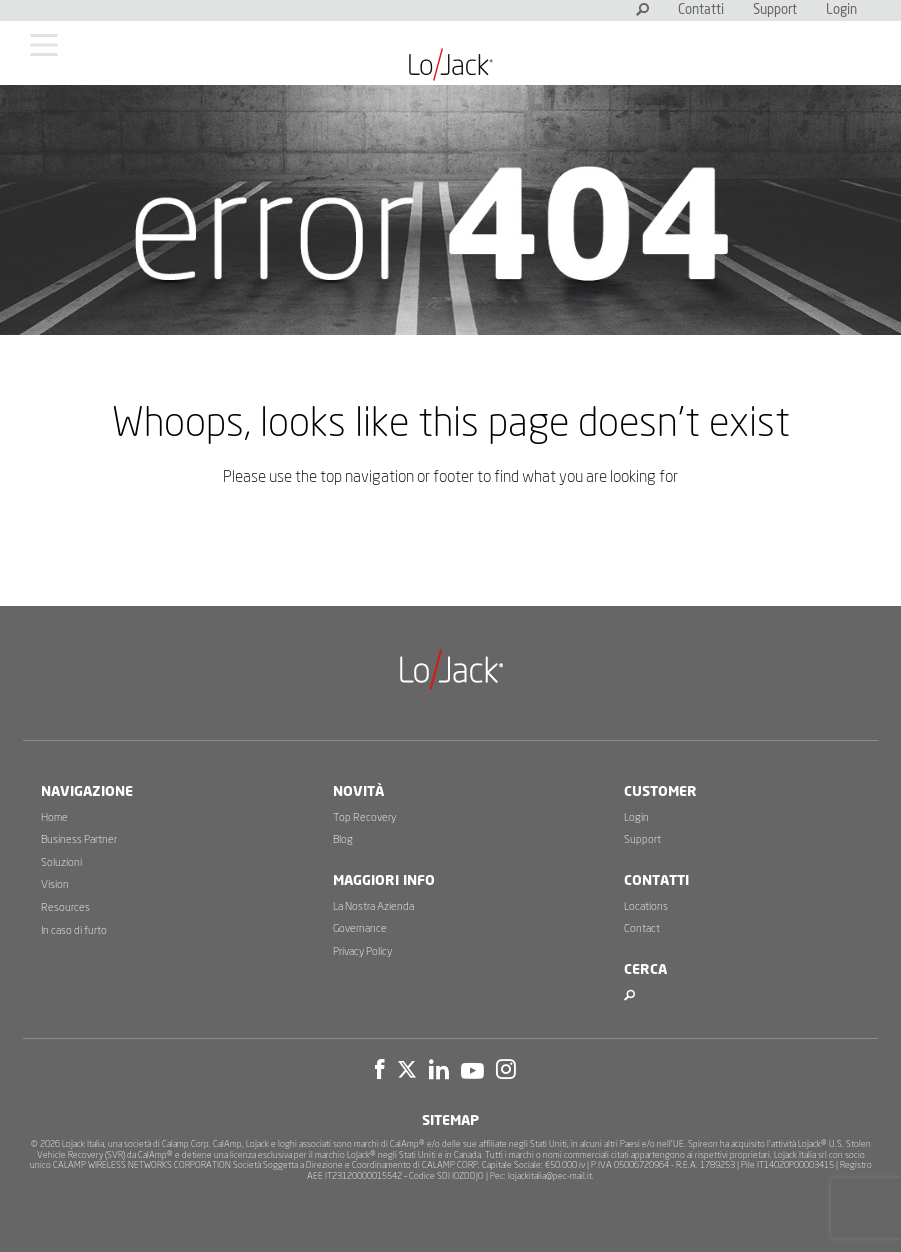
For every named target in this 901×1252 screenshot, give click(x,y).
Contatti (701, 10)
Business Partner (79, 839)
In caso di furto (74, 930)
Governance (360, 928)
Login (841, 10)
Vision (55, 884)
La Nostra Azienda (373, 906)
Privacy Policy (362, 951)
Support (775, 10)
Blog (343, 839)
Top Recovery (364, 817)
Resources (65, 907)
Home (54, 817)
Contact (642, 928)
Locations (646, 906)
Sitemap (450, 1121)
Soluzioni (61, 862)
